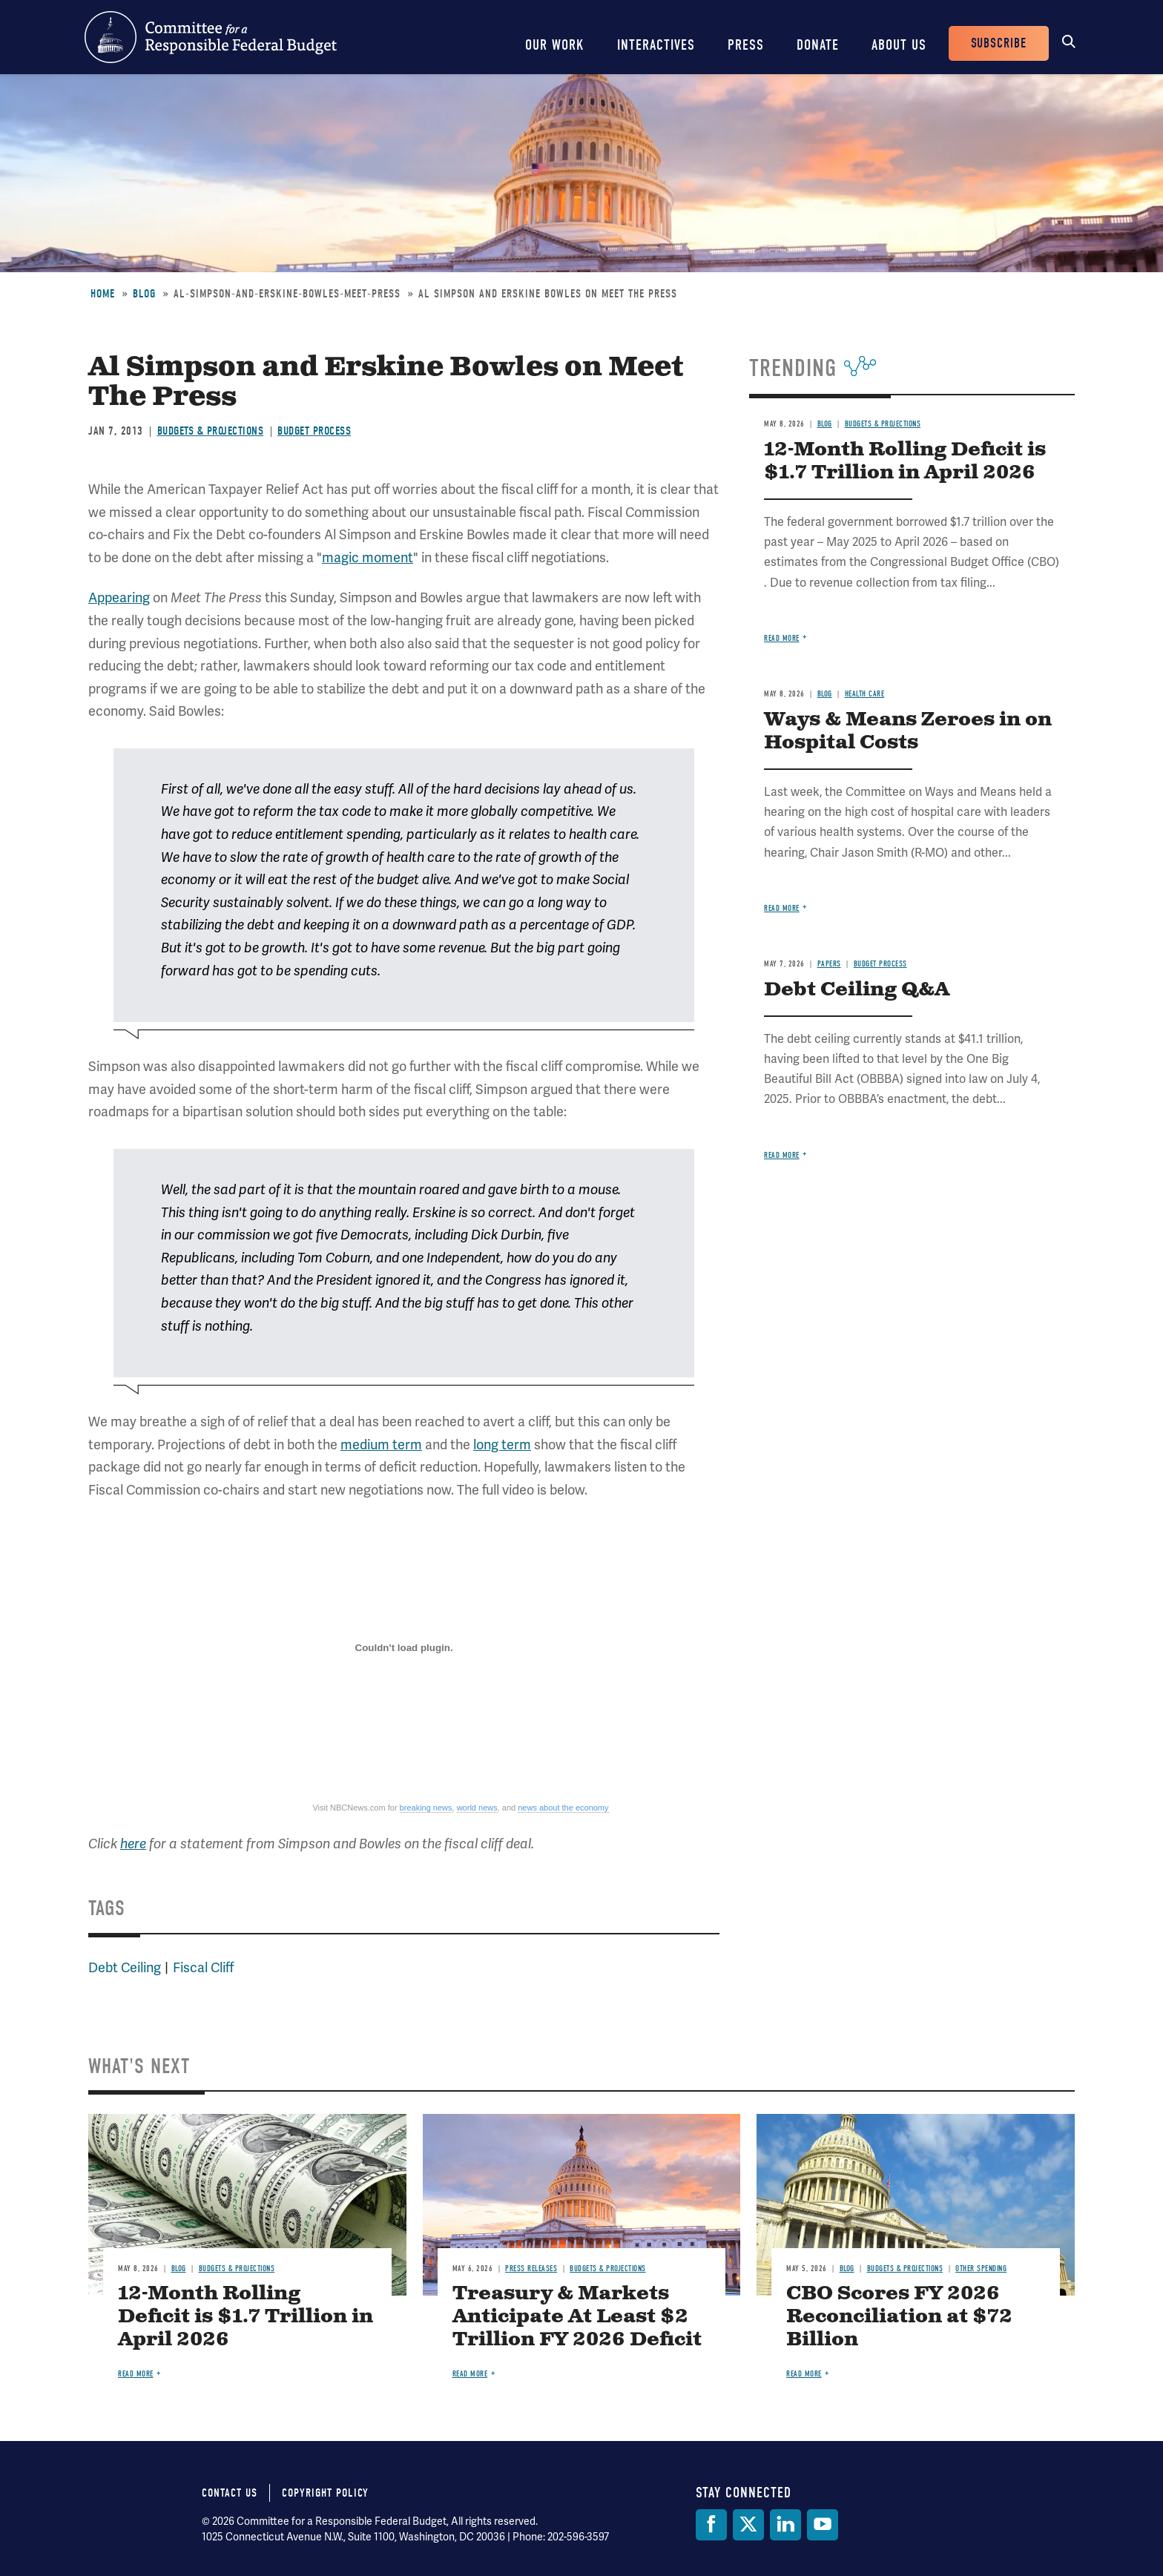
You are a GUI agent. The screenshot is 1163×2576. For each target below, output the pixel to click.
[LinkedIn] (785, 2524)
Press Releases (531, 2268)
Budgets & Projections (210, 431)
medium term (381, 1444)
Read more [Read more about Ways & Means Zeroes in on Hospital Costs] (782, 908)
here (133, 1844)
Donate (818, 44)
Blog (144, 293)
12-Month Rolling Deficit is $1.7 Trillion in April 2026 (905, 461)
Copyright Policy (325, 2493)
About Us (899, 44)
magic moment (367, 557)
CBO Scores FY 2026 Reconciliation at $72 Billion (899, 2317)
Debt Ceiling (124, 1967)
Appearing (119, 597)
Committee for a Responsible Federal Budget (211, 37)
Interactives (656, 44)
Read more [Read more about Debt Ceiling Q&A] (782, 1155)
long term (502, 1444)
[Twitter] (748, 2524)
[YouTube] (822, 2524)
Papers (829, 964)
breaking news (426, 1807)
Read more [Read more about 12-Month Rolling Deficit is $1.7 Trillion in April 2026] (782, 638)
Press (746, 44)
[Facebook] (711, 2524)
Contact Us (229, 2493)
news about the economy (563, 1807)
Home (102, 293)
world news (477, 1807)
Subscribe (999, 43)
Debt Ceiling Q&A (856, 990)
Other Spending (980, 2268)
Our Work (554, 44)
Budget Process (314, 431)
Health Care (865, 694)
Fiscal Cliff (203, 1967)
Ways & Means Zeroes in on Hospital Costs (908, 731)
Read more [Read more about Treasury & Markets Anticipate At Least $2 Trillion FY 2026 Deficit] (470, 2374)
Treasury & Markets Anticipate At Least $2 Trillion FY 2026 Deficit (577, 2317)
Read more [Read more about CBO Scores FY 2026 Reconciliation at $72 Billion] (804, 2374)
